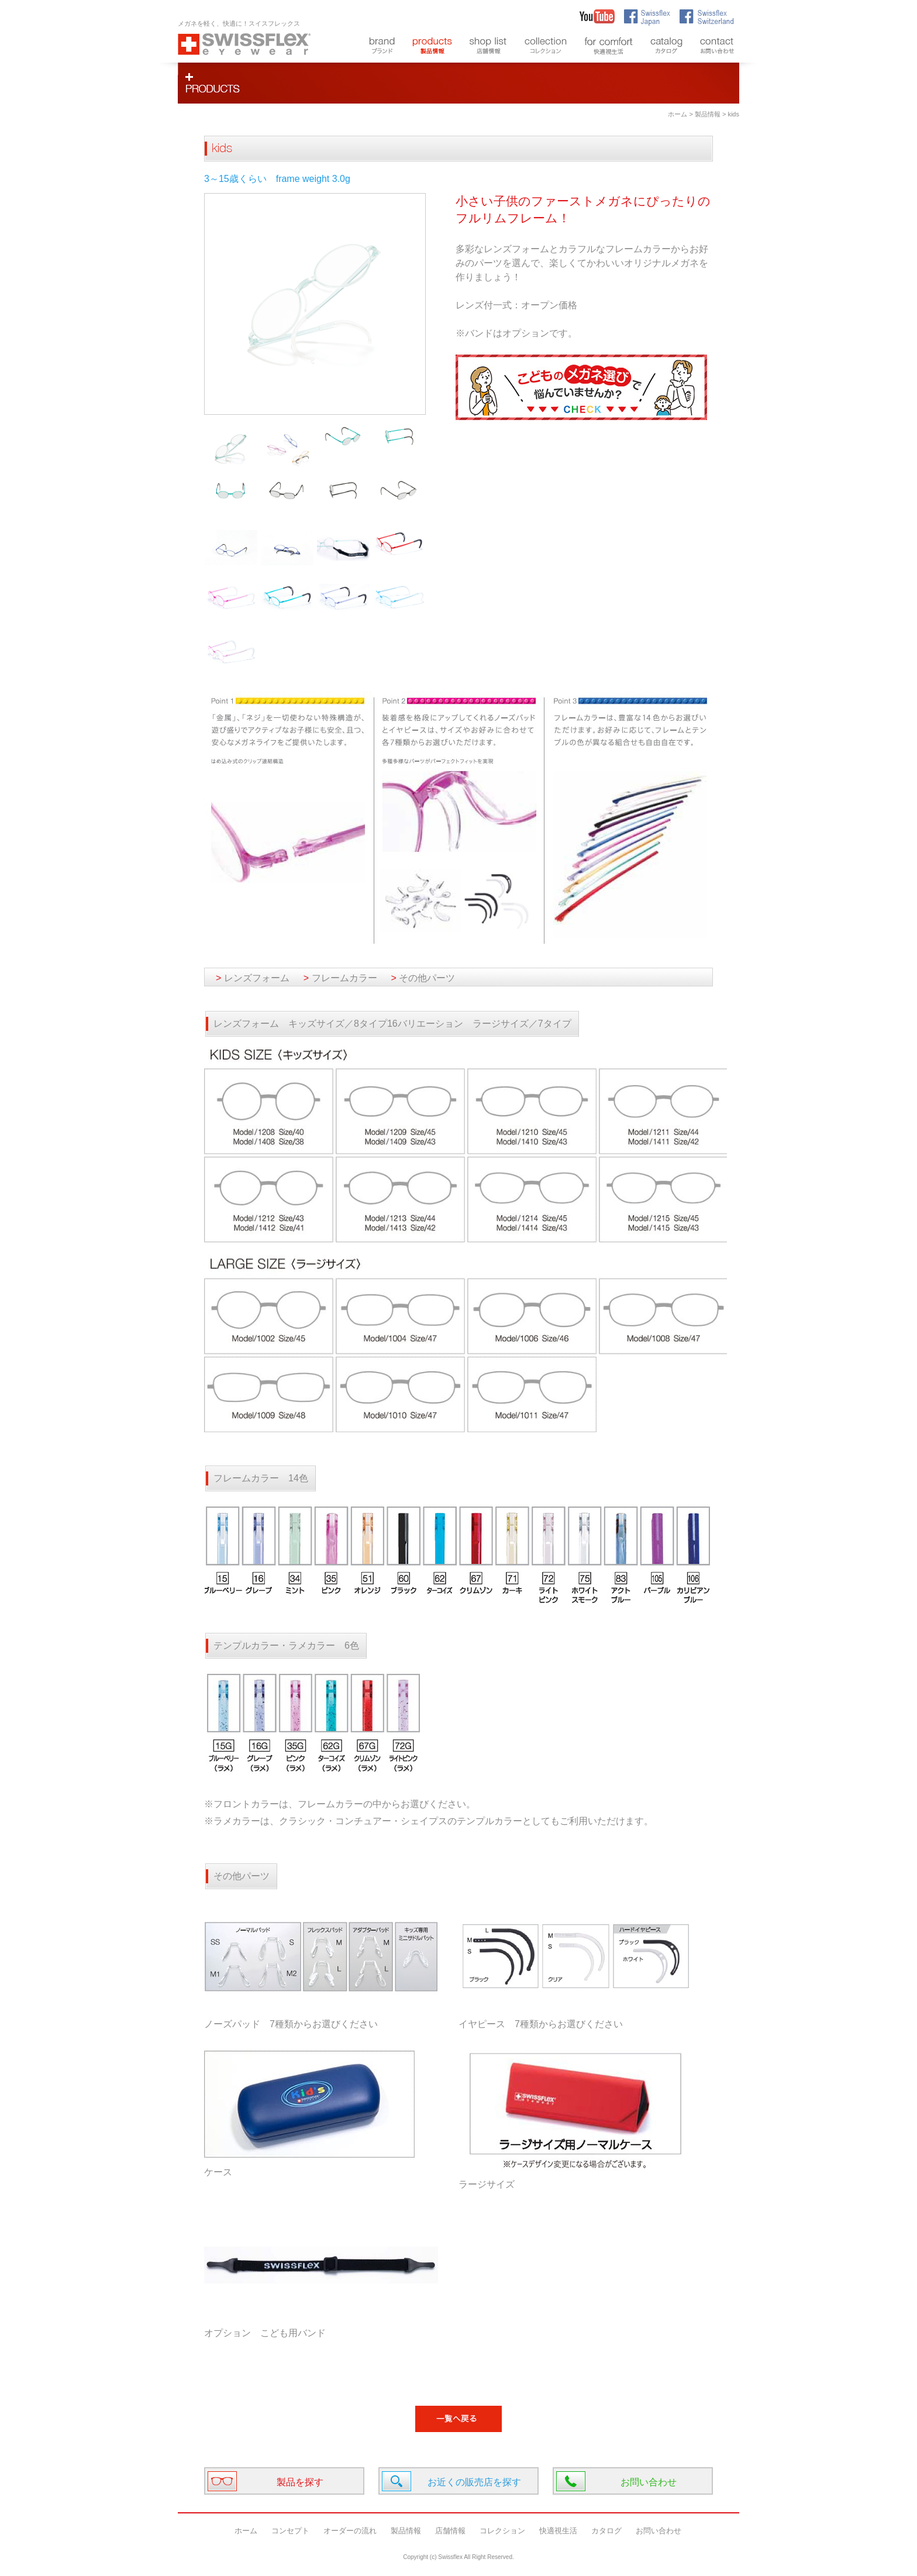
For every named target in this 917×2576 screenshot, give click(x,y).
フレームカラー (340, 978)
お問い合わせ (648, 2482)
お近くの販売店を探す (474, 2482)
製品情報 (707, 114)
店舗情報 (450, 2530)
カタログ (606, 2530)
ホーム (677, 114)
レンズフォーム (252, 978)
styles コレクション (546, 47)
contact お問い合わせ (717, 47)
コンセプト (290, 2530)
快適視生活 (558, 2530)
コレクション (502, 2530)
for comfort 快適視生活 (608, 47)
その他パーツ (423, 978)
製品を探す (300, 2482)
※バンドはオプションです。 (516, 333)
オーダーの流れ (350, 2530)
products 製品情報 (432, 47)
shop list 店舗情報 (488, 47)
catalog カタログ (666, 47)
